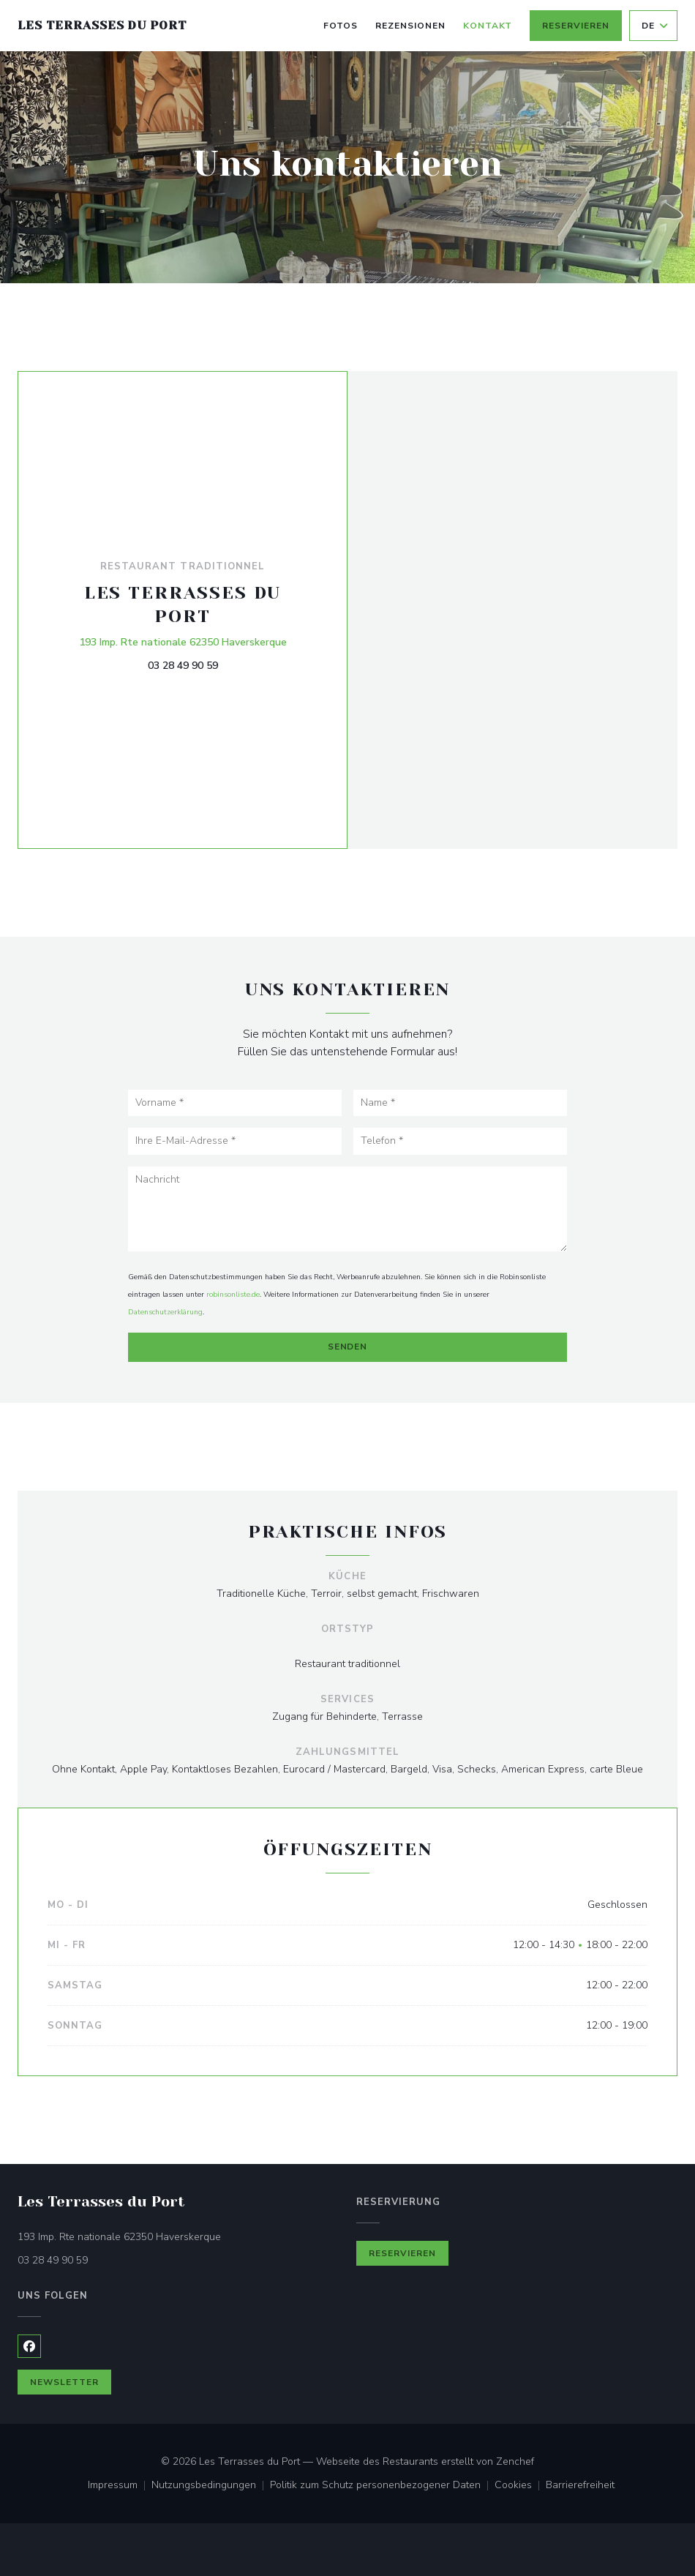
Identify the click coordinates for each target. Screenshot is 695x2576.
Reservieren (575, 25)
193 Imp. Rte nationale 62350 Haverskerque (183, 641)
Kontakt (488, 25)
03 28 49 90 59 (183, 666)
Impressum (119, 2486)
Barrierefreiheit (580, 2486)
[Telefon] (460, 1141)
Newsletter (64, 2382)
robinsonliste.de (233, 1294)
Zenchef (515, 2461)
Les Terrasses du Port (102, 25)
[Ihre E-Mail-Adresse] (235, 1141)
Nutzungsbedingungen (210, 2486)
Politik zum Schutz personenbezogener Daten (382, 2486)
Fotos (340, 25)
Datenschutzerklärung (165, 1312)
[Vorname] (235, 1103)
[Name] (460, 1103)
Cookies (520, 2486)
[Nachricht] (347, 1209)
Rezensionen (410, 25)
